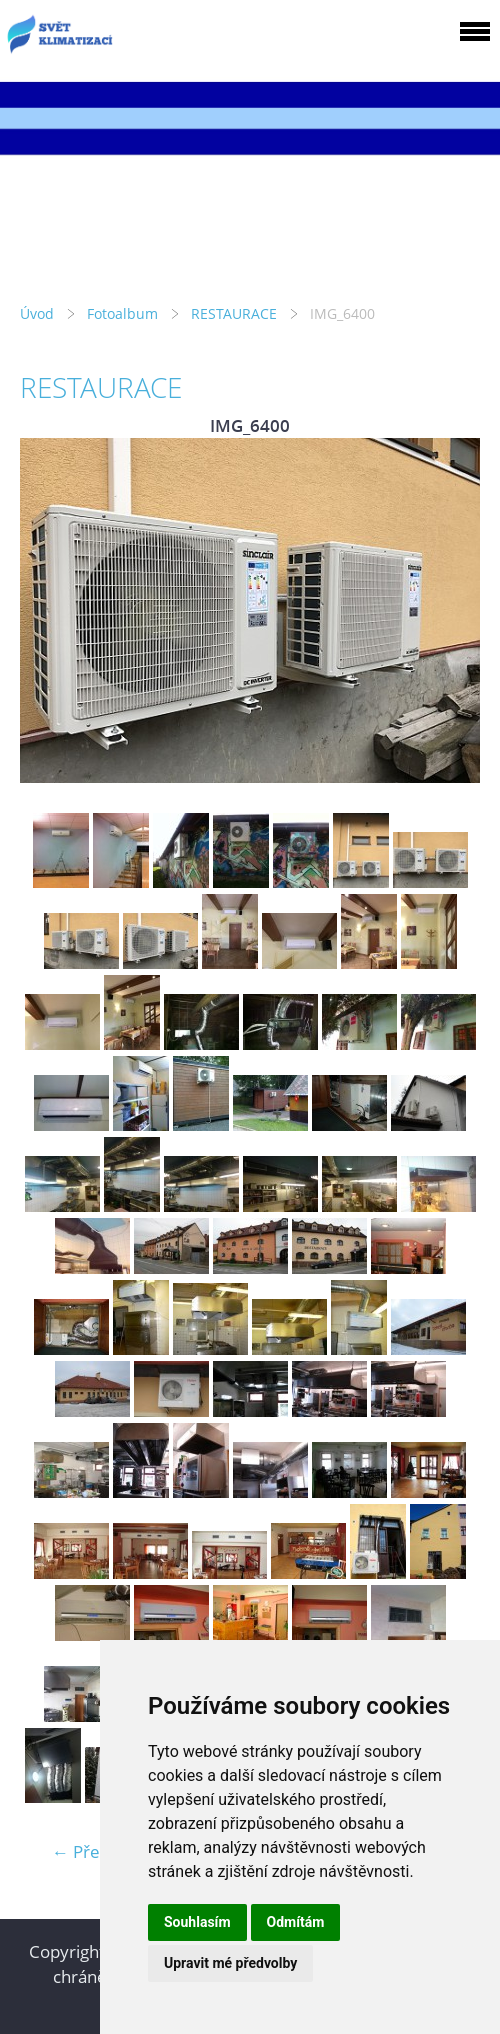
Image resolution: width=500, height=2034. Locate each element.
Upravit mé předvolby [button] (230, 1963)
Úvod (37, 313)
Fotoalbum (122, 313)
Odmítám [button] (296, 1922)
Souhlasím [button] (197, 1922)
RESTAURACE (234, 313)
